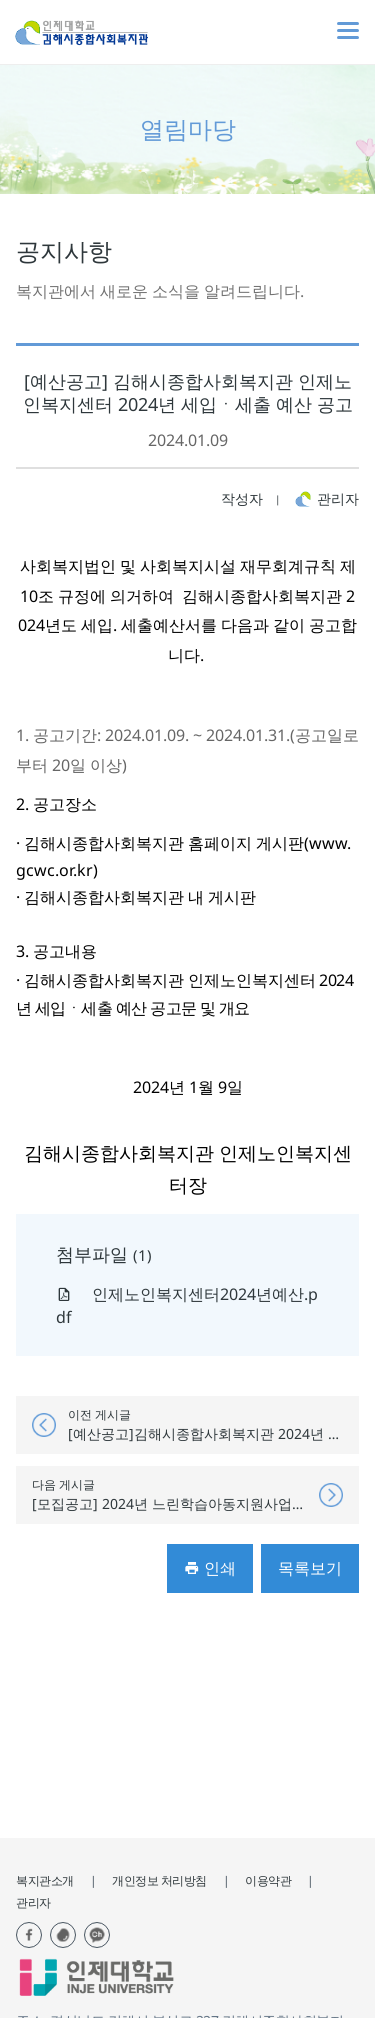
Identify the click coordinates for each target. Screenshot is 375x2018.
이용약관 (268, 1880)
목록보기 (310, 1568)
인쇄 (210, 1568)
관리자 (33, 1902)
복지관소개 (45, 1880)
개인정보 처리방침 (159, 1880)
